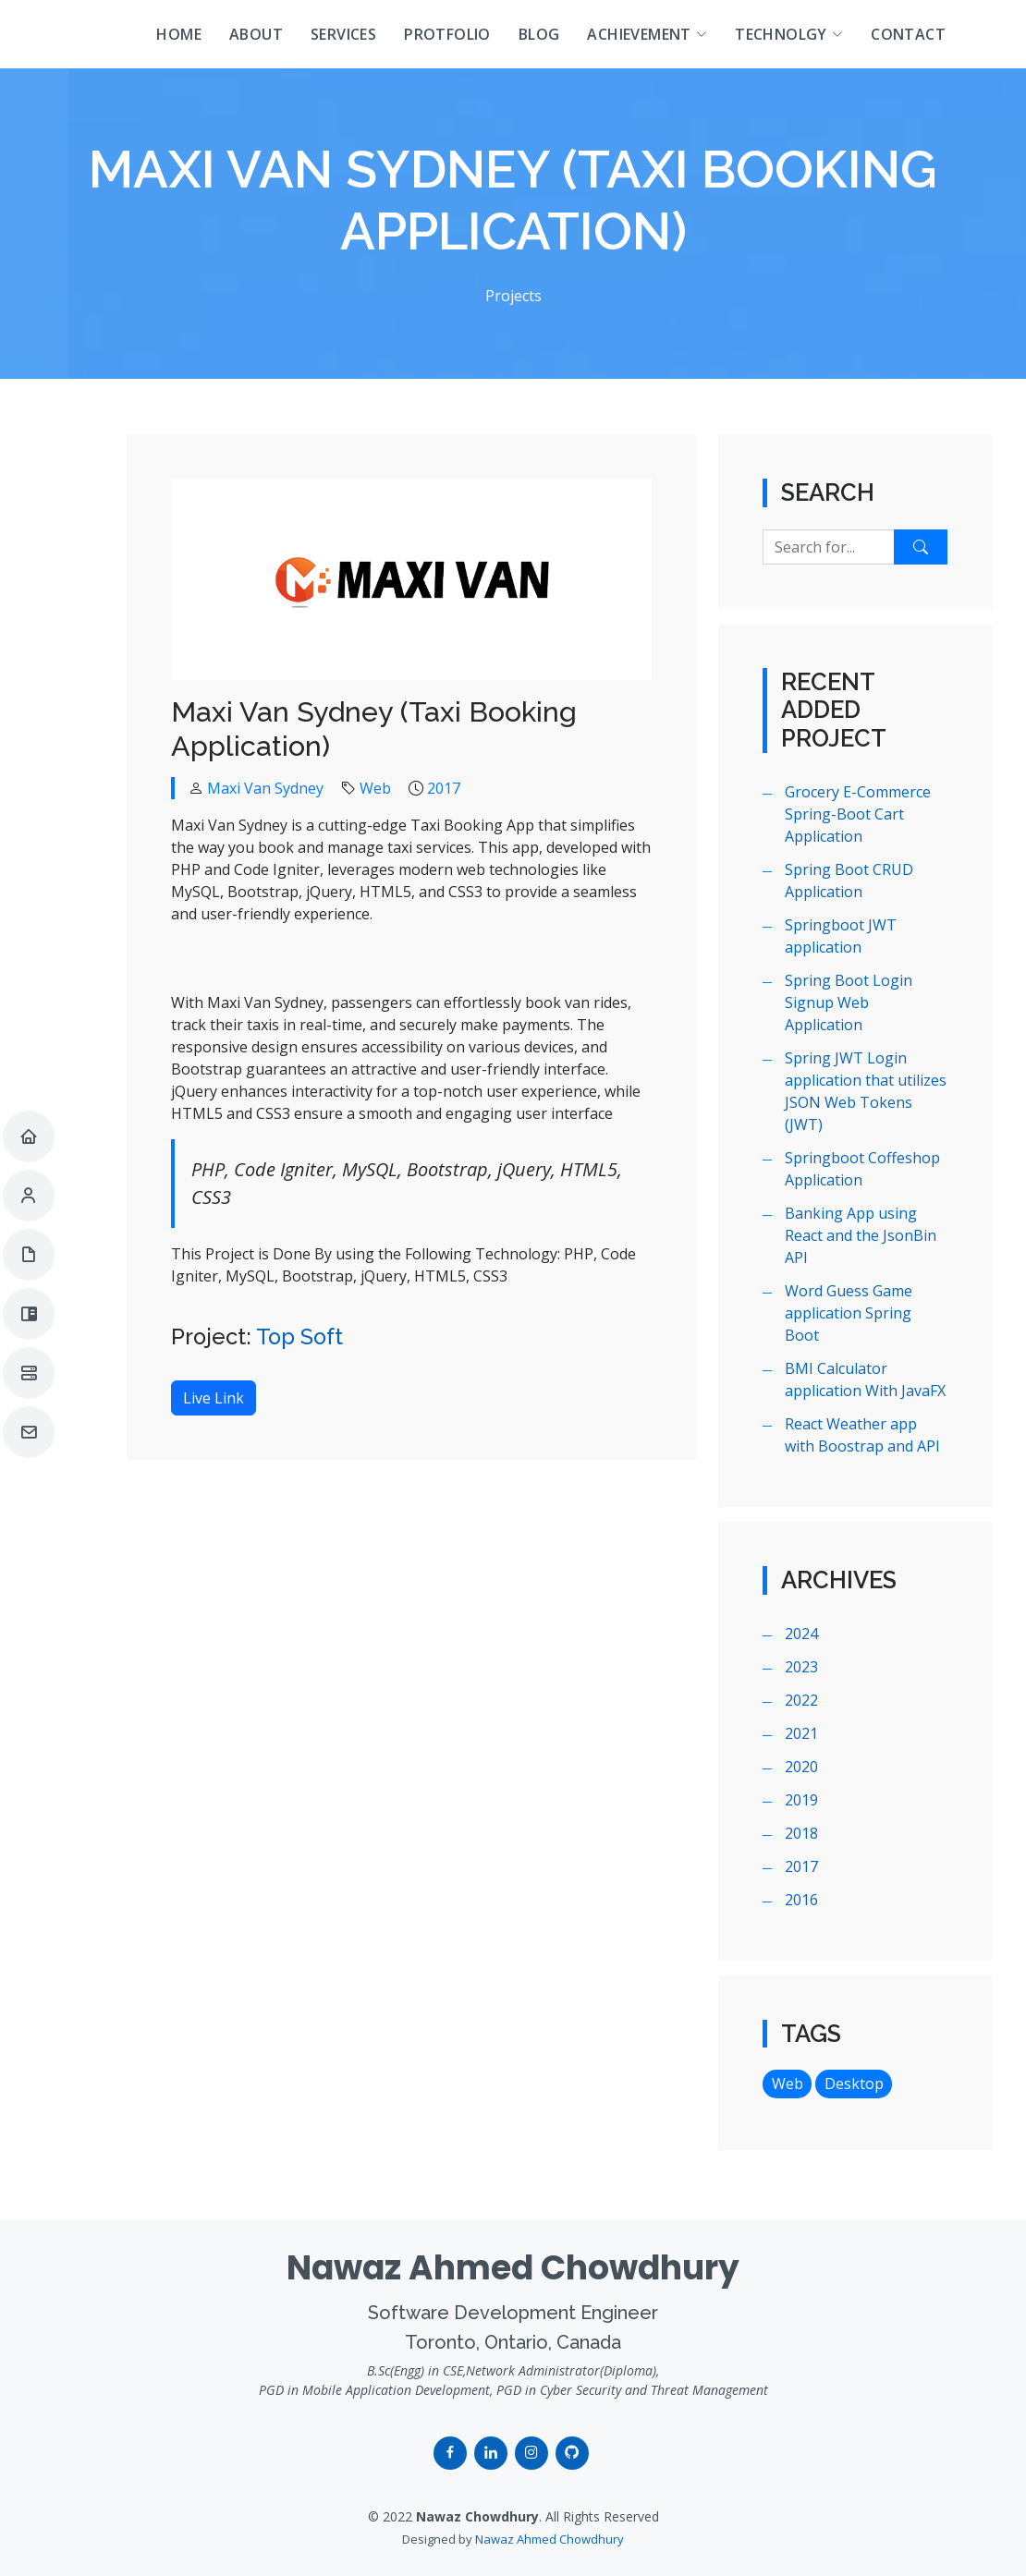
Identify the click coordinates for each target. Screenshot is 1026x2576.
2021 (801, 1733)
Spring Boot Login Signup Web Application (848, 1002)
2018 (801, 1833)
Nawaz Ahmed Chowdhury (549, 2539)
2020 (801, 1766)
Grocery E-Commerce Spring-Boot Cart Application (858, 814)
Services (343, 34)
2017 (443, 788)
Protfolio (447, 34)
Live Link (213, 1398)
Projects (513, 296)
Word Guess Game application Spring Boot (848, 1313)
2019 (801, 1800)
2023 (801, 1667)
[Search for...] (829, 547)
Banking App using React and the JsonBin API (860, 1235)
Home (179, 34)
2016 (801, 1899)
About (256, 34)
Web (375, 788)
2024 (801, 1633)
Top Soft (299, 1337)
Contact (908, 34)
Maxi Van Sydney (265, 788)
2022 (801, 1700)
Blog (539, 34)
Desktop (854, 2083)
